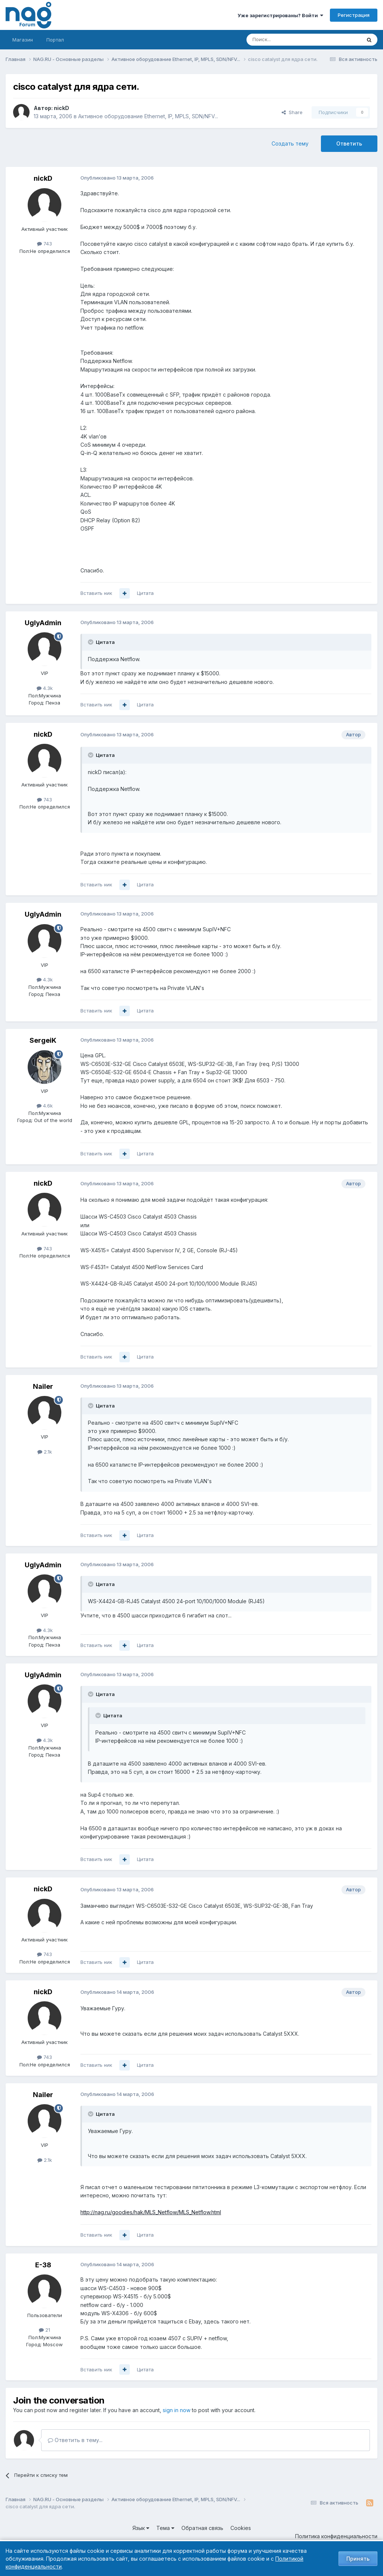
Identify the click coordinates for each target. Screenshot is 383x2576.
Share (292, 112)
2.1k (44, 1452)
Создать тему (290, 143)
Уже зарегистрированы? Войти (280, 15)
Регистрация (354, 15)
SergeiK (43, 1040)
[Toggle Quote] (91, 642)
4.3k (45, 688)
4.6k (45, 1106)
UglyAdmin (43, 623)
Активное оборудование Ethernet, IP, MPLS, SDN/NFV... (148, 116)
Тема (165, 2528)
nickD (61, 108)
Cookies (240, 2528)
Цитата (145, 593)
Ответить (349, 143)
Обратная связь (202, 2528)
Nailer (43, 1386)
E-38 (43, 2265)
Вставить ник (96, 593)
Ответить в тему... (75, 2440)
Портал (55, 40)
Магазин (22, 40)
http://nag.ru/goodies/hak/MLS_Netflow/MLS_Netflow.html (150, 2212)
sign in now (176, 2410)
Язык (140, 2528)
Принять (358, 2558)
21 (44, 2330)
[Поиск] (283, 40)
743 (44, 244)
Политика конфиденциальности (336, 2536)
